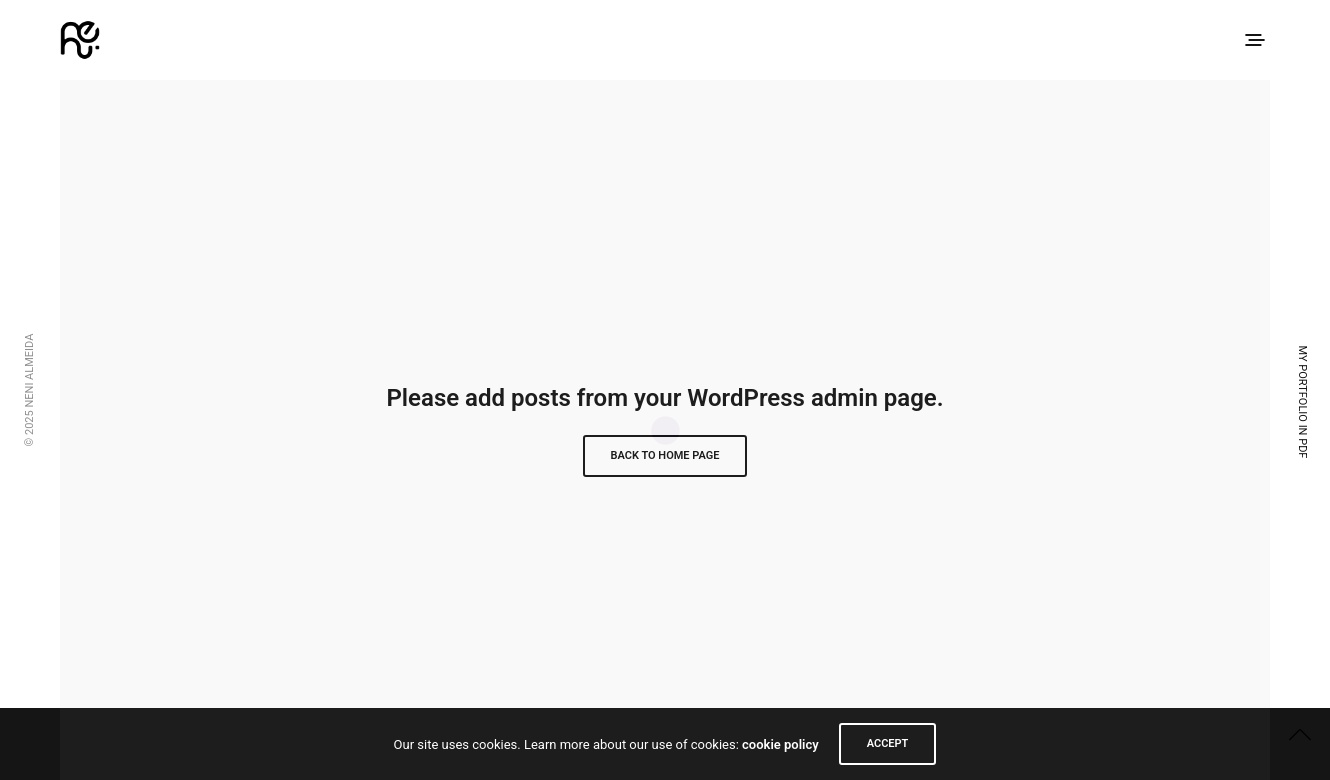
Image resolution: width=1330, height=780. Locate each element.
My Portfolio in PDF (1302, 402)
